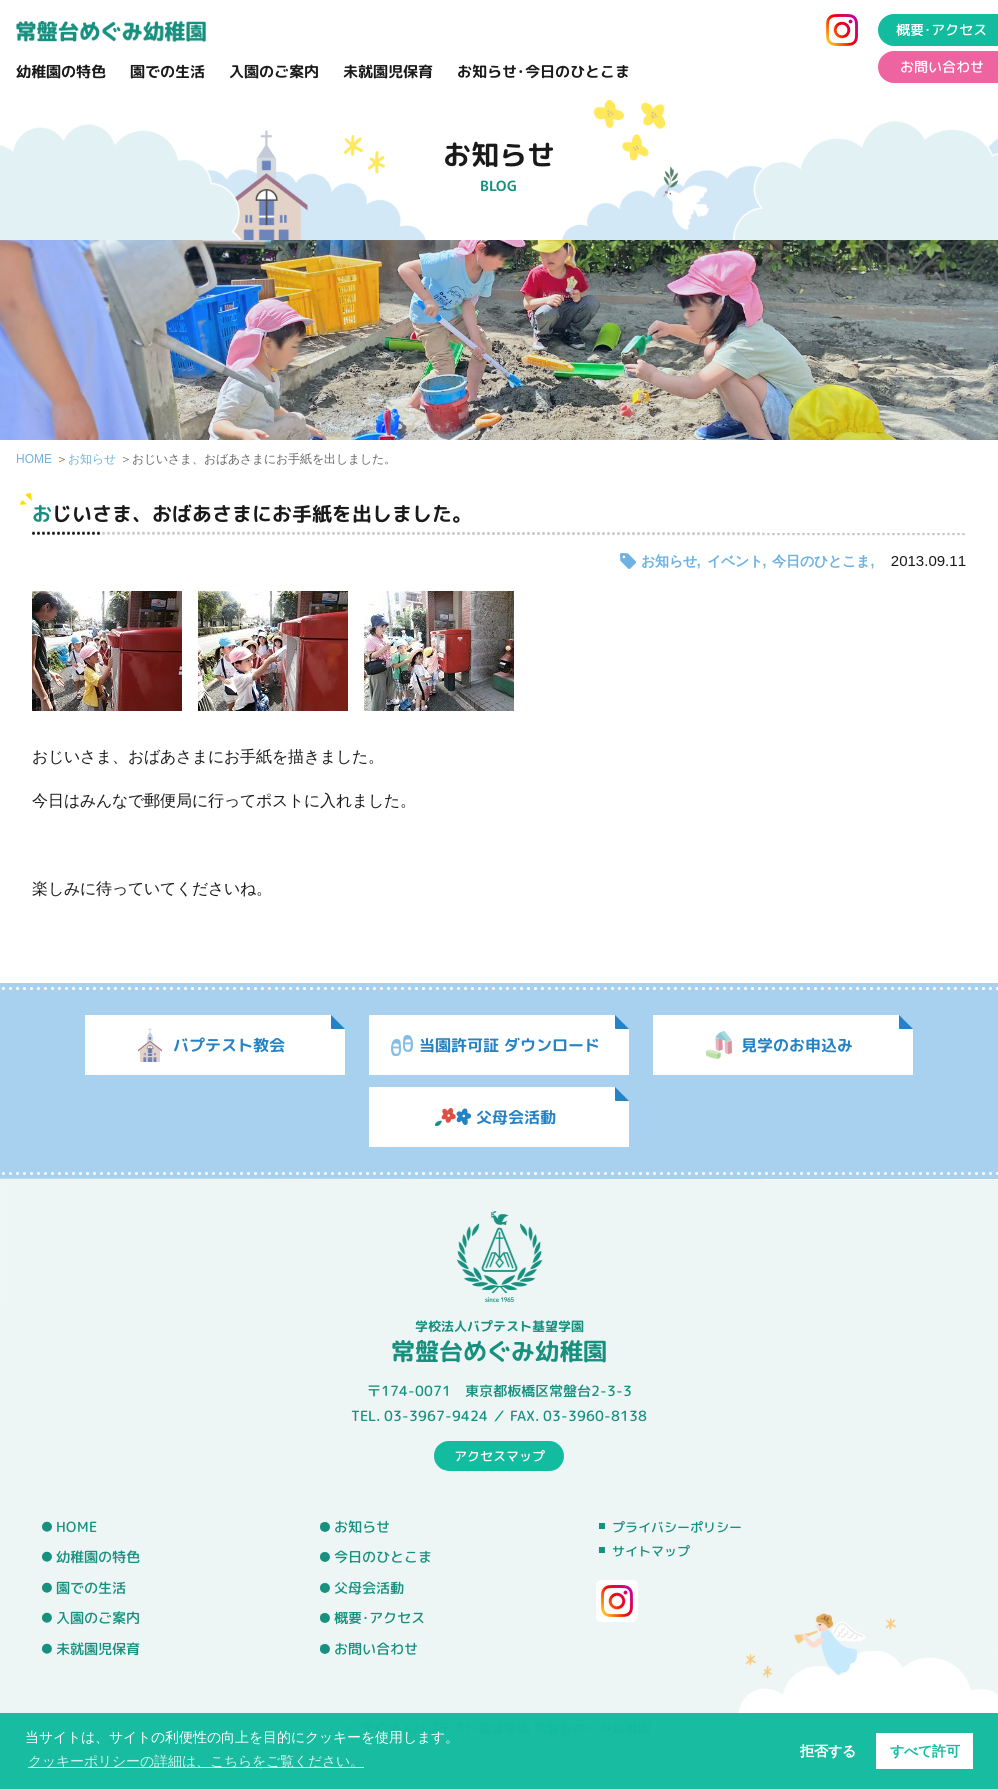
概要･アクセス (379, 1618)
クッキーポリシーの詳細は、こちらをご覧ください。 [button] (196, 1761)
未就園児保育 (388, 71)
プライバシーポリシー (677, 1527)
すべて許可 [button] (925, 1751)
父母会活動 (369, 1588)
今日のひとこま (821, 561)
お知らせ (92, 459)
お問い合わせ (376, 1649)
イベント (735, 561)
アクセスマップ (499, 1455)
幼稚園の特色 (61, 71)
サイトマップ (651, 1551)
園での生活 (167, 71)
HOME (34, 459)
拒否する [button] (828, 1751)
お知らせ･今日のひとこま (543, 71)
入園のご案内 (274, 71)
